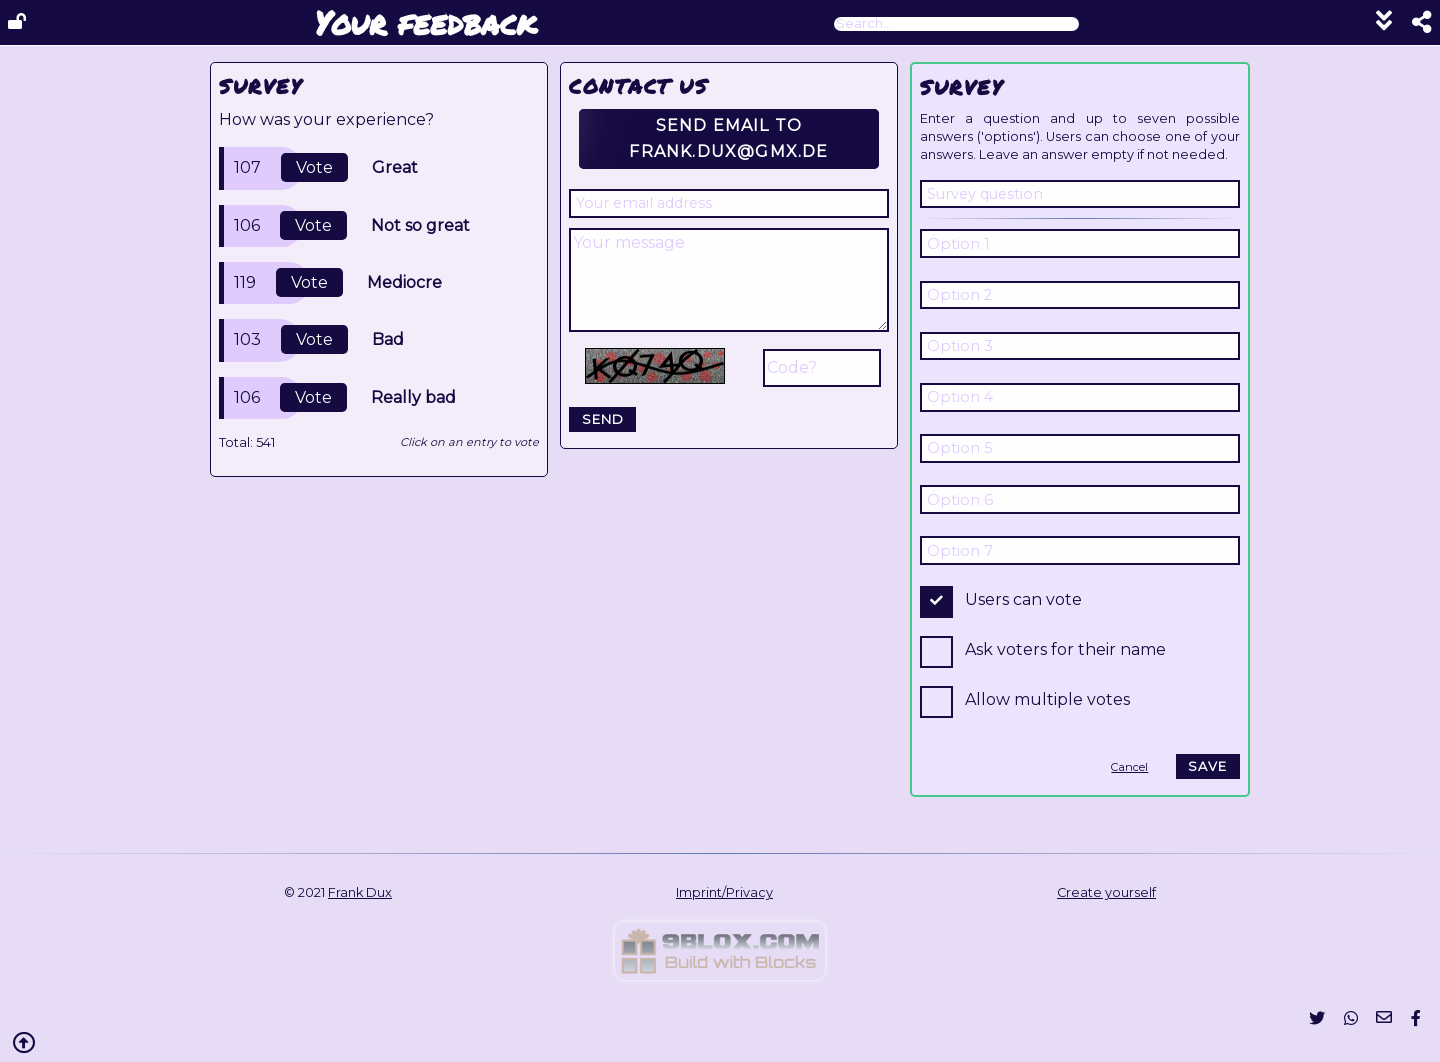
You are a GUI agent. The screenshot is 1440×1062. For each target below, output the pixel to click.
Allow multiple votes (1047, 699)
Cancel (1129, 767)
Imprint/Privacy (724, 892)
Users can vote (1023, 599)
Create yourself (1106, 892)
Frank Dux (360, 892)
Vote (314, 167)
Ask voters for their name (1065, 649)
